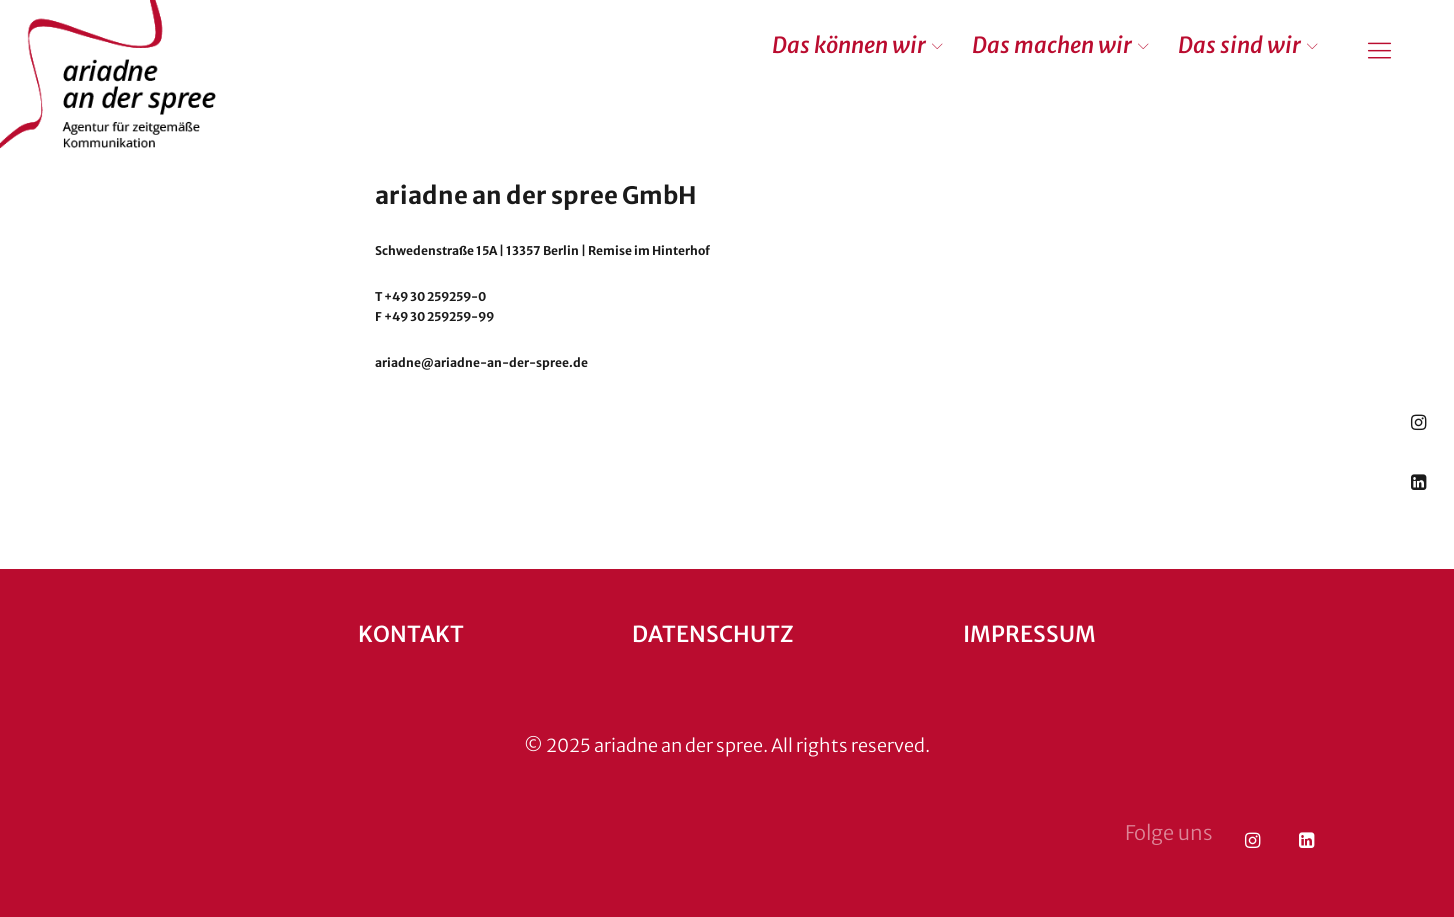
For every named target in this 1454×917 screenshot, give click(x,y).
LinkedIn (1418, 481)
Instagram (1418, 421)
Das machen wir (1052, 45)
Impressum (1029, 634)
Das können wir (849, 45)
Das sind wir (1239, 45)
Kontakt (411, 634)
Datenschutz (713, 634)
